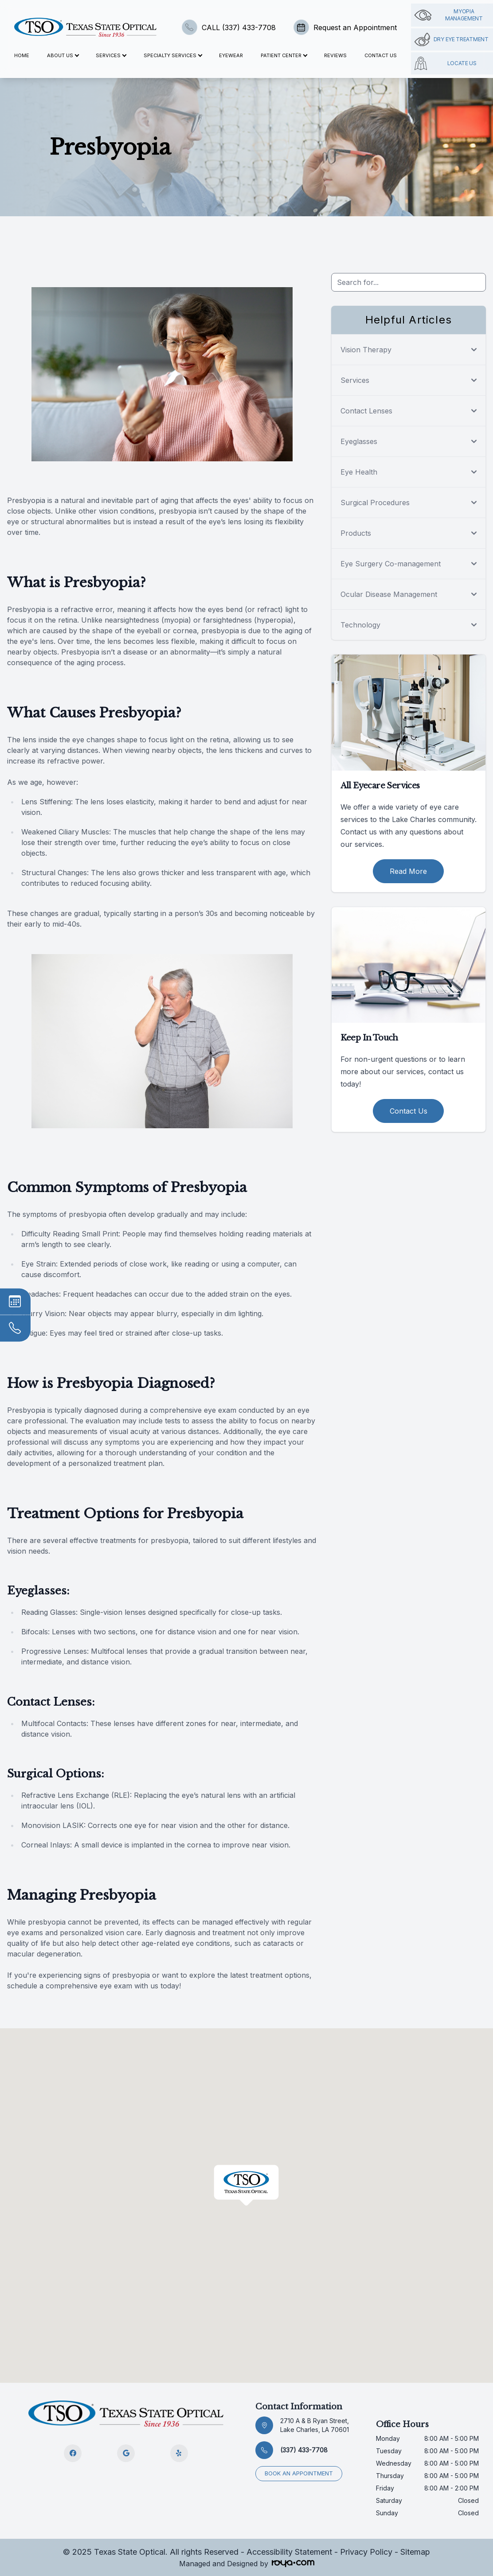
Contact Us (380, 55)
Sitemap (415, 2552)
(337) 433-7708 (304, 2450)
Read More (408, 871)
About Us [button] (62, 55)
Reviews (335, 55)
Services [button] (111, 55)
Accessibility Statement (289, 2552)
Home (21, 55)
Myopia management (449, 15)
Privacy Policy (366, 2552)
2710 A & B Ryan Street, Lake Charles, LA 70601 (314, 2425)
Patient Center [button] (284, 55)
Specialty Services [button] (173, 55)
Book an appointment (299, 2473)
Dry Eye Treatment (452, 39)
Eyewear (231, 55)
